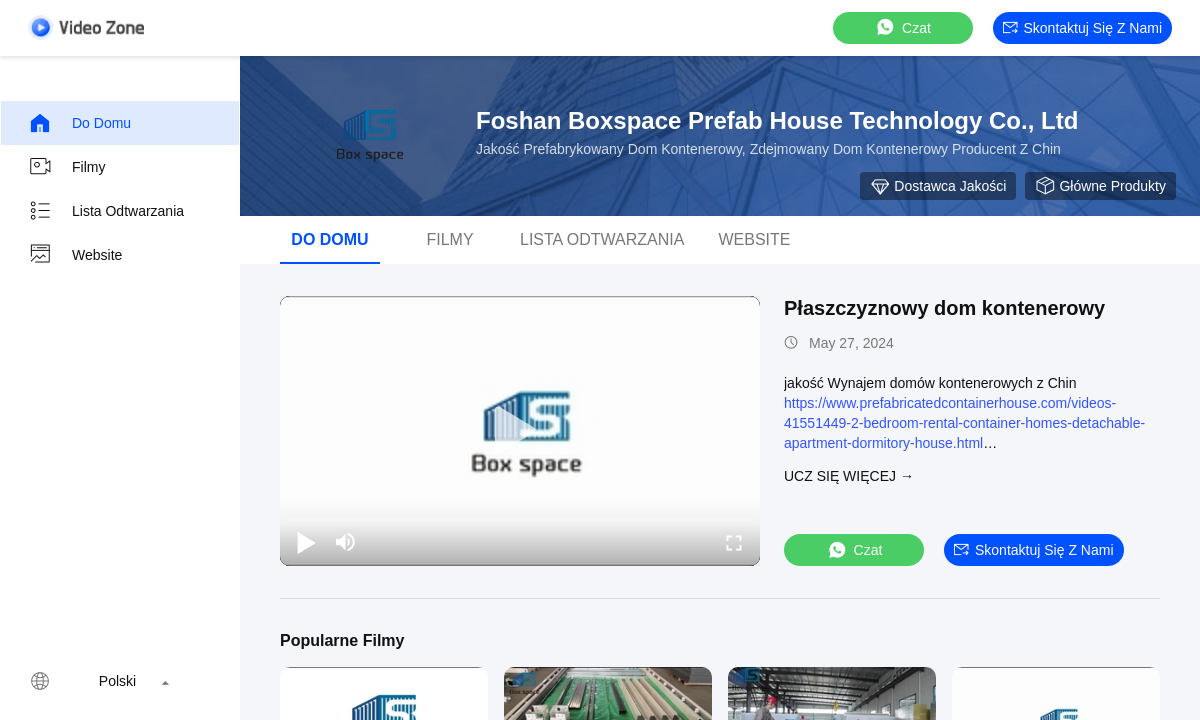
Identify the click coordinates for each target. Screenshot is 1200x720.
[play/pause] (306, 542)
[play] (520, 431)
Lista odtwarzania (106, 211)
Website (75, 255)
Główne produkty (1100, 186)
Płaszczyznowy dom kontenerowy (944, 308)
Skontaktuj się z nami (1083, 28)
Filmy (66, 167)
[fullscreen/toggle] (734, 542)
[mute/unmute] (346, 542)
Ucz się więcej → (849, 476)
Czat (902, 27)
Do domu (79, 123)
